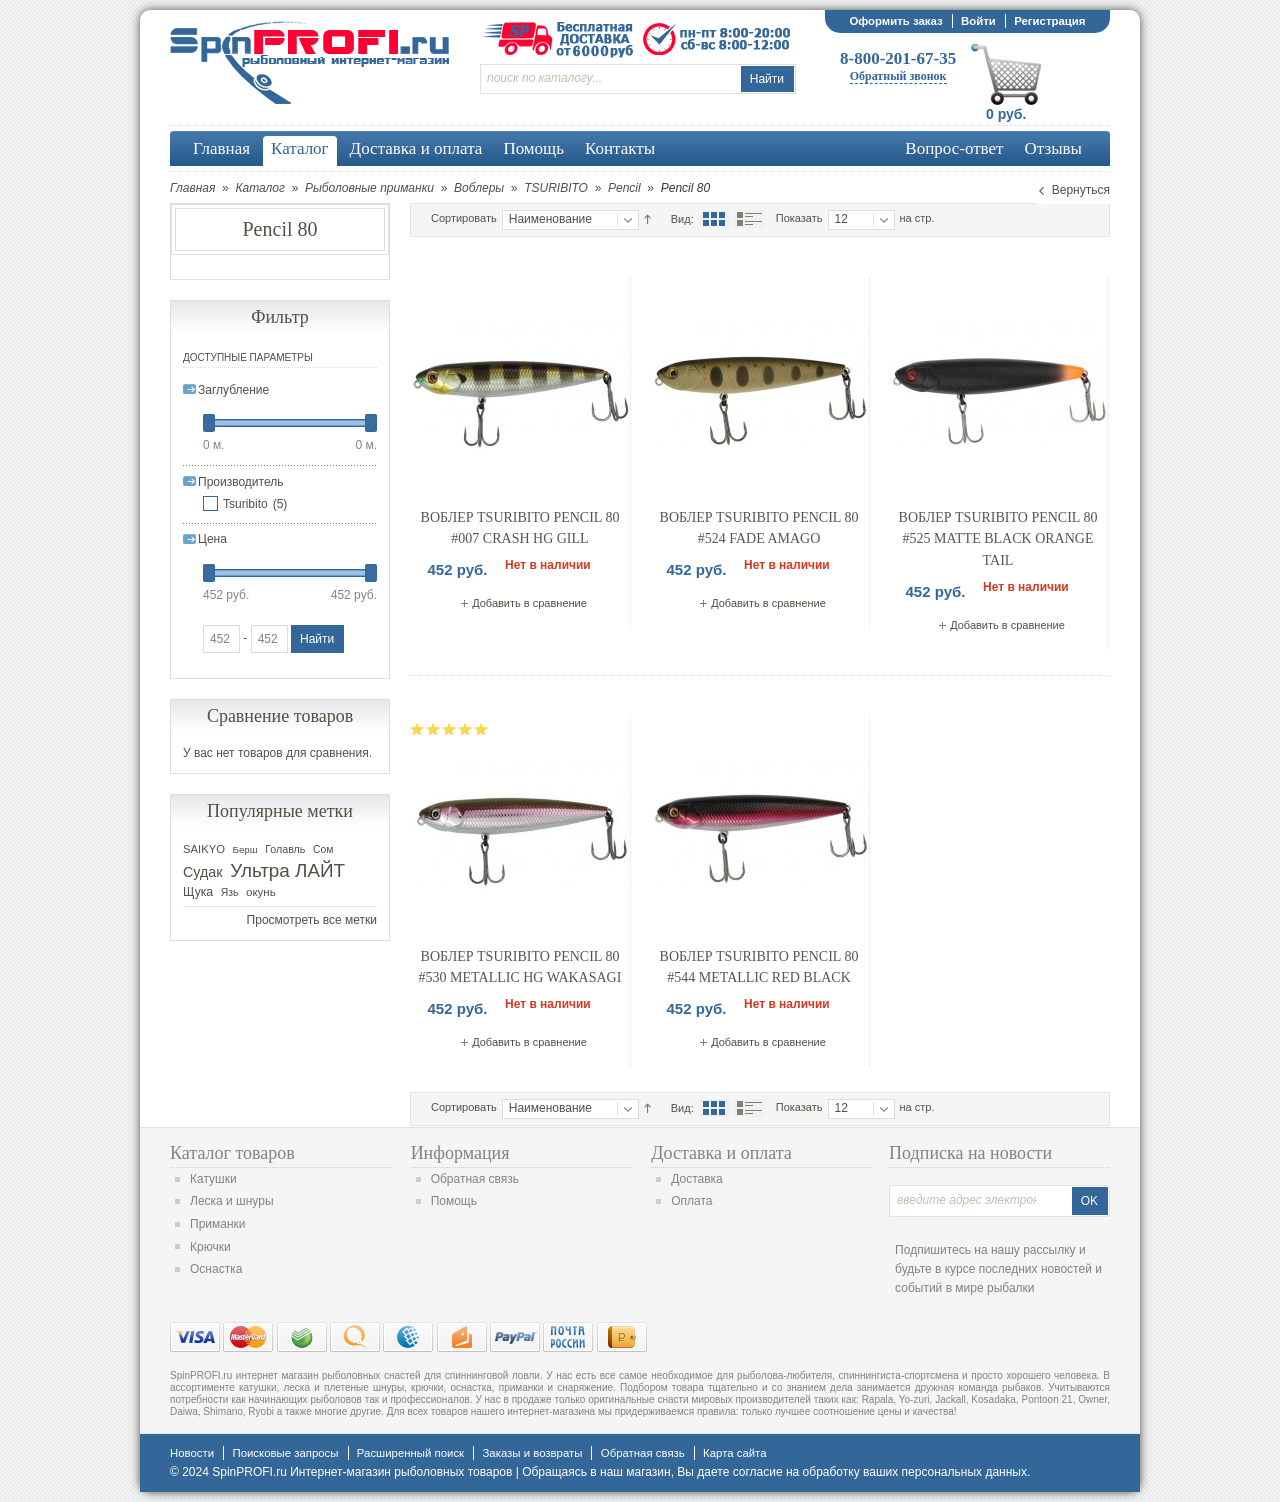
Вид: (682, 219)
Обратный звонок (898, 76)
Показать (799, 218)
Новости (192, 1453)
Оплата (691, 1201)
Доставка (697, 1179)
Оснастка (216, 1269)
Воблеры (479, 188)
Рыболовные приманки (369, 188)
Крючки (210, 1247)
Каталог (260, 188)
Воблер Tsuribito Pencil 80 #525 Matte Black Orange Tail (998, 539)
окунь (261, 892)
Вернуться (1081, 190)
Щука (198, 892)
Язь (230, 892)
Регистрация (1049, 21)
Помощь (454, 1201)
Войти (978, 21)
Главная (192, 188)
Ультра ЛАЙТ (287, 870)
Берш (245, 849)
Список (749, 219)
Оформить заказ (895, 21)
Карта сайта (734, 1453)
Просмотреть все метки (312, 920)
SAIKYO (204, 849)
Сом (323, 849)
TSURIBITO (556, 188)
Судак (203, 872)
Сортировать (464, 218)
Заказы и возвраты (532, 1453)
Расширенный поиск (410, 1453)
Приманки (218, 1224)
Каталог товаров (232, 1153)
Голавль (285, 849)
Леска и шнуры (232, 1201)
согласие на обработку (796, 1472)
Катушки (213, 1179)
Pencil (624, 188)
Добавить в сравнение (529, 603)
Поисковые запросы (285, 1453)
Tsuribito (245, 504)
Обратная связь (475, 1179)
